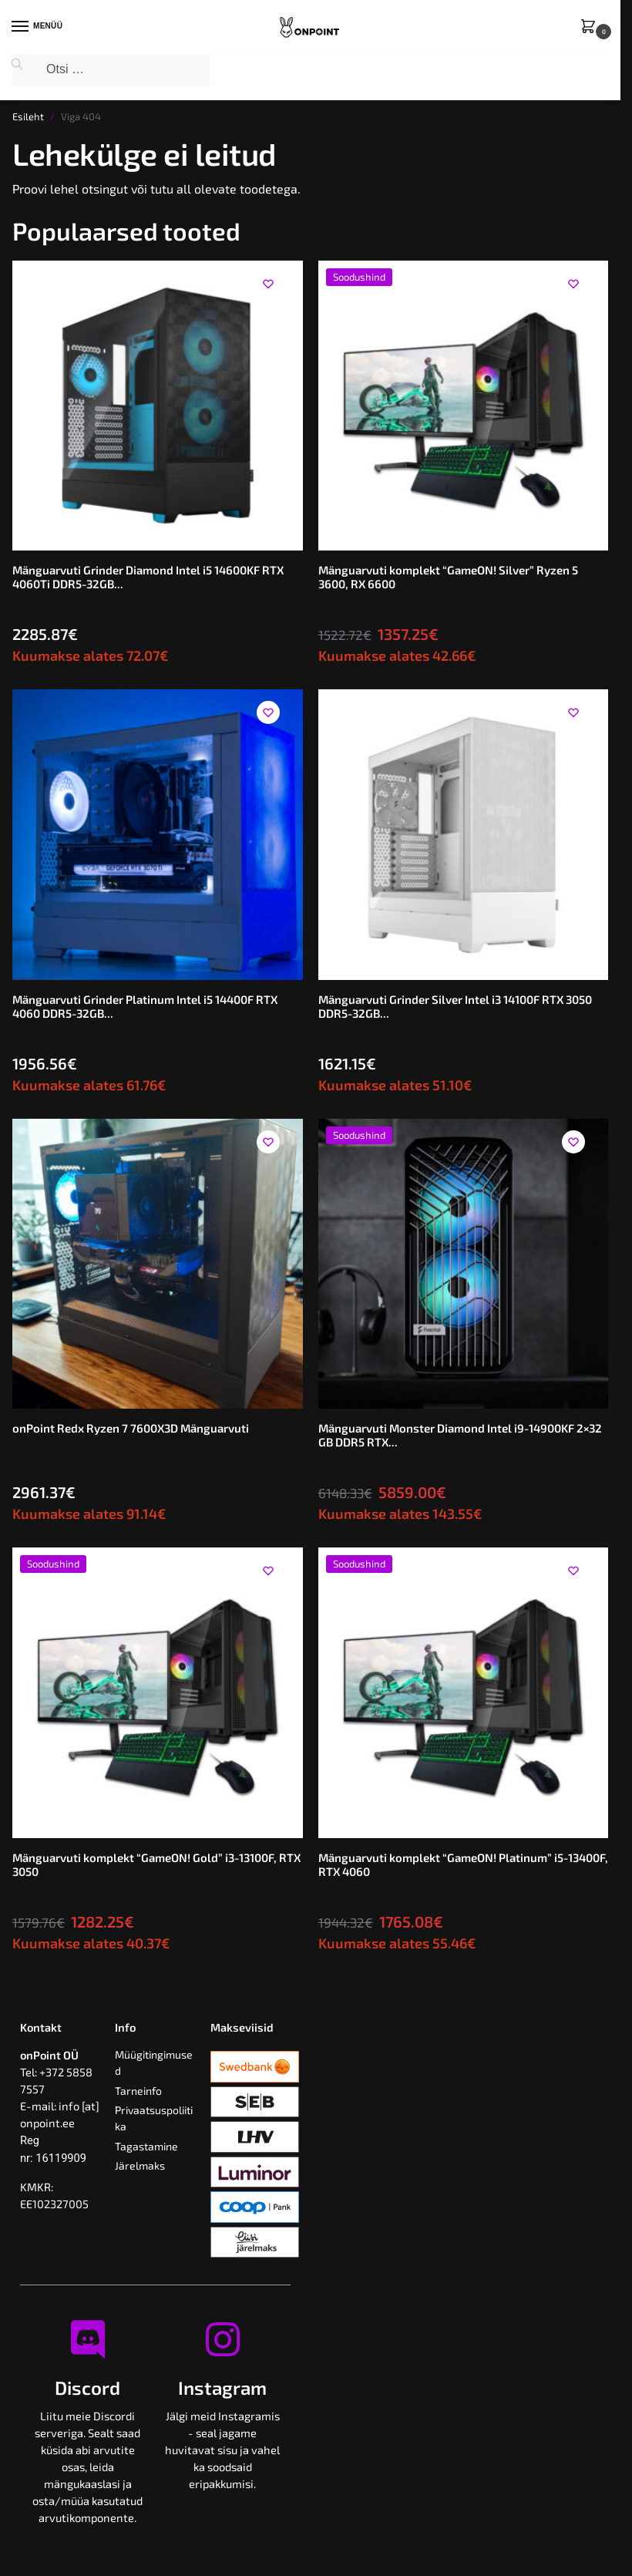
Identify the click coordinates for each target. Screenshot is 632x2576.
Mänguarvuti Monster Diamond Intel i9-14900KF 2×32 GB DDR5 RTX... (460, 1435)
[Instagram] (222, 2339)
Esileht (28, 116)
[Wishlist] (268, 283)
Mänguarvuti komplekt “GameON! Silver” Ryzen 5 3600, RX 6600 (448, 577)
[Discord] (88, 2339)
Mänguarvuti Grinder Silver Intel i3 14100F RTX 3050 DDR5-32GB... (455, 1006)
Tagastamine (146, 2146)
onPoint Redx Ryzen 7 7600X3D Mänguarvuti (130, 1428)
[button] (591, 27)
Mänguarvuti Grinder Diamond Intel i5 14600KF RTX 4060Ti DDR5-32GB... (148, 577)
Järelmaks (140, 2165)
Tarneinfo (138, 2090)
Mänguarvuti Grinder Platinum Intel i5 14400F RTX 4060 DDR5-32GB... (144, 1006)
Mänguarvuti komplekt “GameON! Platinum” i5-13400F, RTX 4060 (463, 1864)
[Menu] (35, 27)
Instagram (222, 2387)
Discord (87, 2387)
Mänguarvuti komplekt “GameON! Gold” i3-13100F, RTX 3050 (156, 1864)
